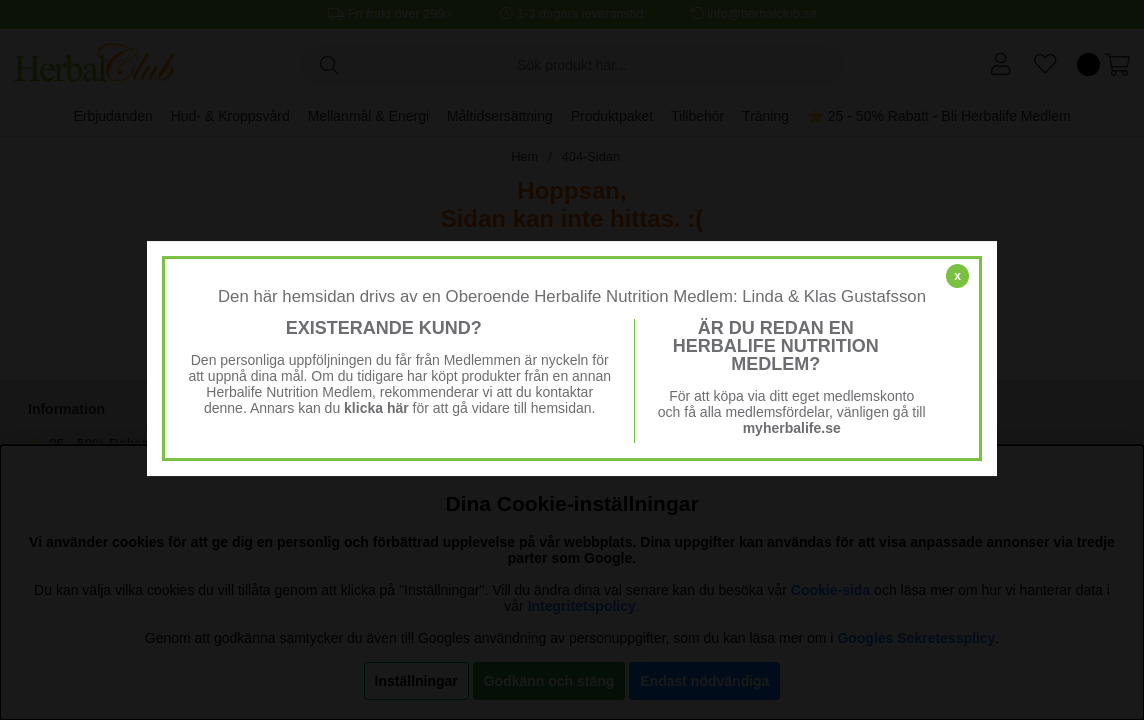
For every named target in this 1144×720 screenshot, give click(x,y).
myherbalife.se (792, 428)
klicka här (376, 408)
